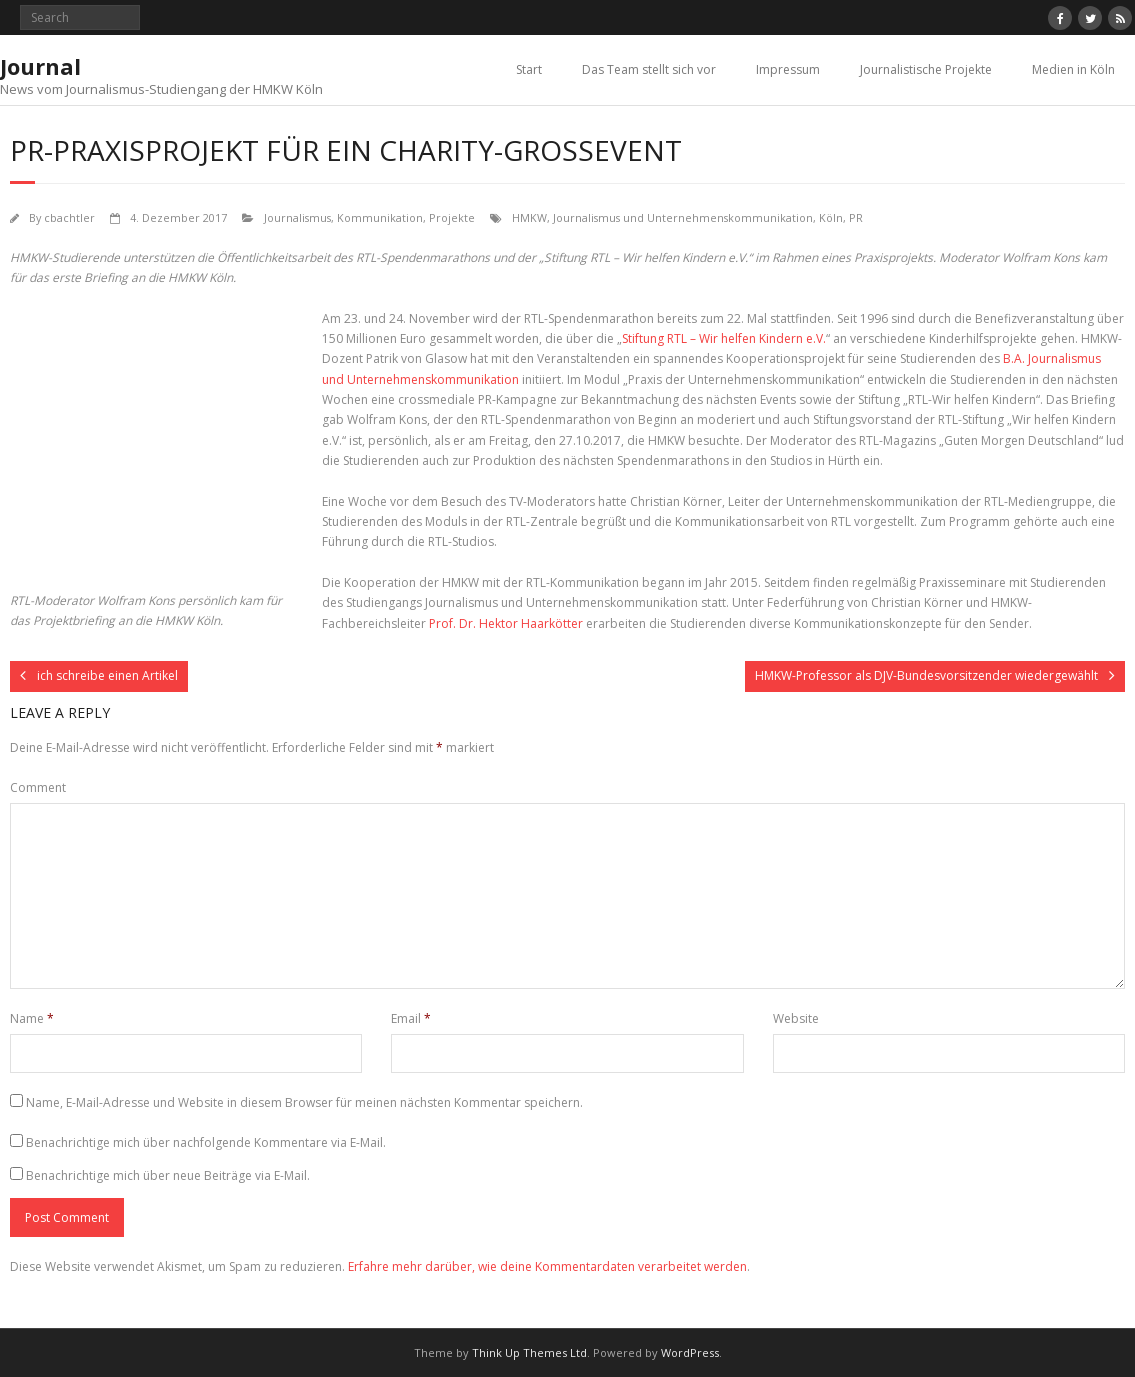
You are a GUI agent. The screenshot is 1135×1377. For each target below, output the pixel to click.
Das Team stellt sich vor (649, 69)
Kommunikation (380, 217)
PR (856, 217)
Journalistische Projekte (926, 69)
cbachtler (69, 217)
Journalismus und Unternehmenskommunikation (683, 217)
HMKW (529, 217)
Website (796, 1018)
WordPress (690, 1352)
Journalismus (297, 217)
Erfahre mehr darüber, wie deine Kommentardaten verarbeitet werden (547, 1266)
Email (411, 1018)
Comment (38, 787)
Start (529, 69)
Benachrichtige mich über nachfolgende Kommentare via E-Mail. (206, 1142)
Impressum (788, 69)
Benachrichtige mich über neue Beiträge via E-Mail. (168, 1175)
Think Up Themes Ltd (529, 1352)
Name (32, 1018)
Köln (831, 217)
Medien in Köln (1073, 69)
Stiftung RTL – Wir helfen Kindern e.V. (724, 338)
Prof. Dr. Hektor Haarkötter (506, 623)
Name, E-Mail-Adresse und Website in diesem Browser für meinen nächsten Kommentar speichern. (304, 1102)
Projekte (452, 217)
